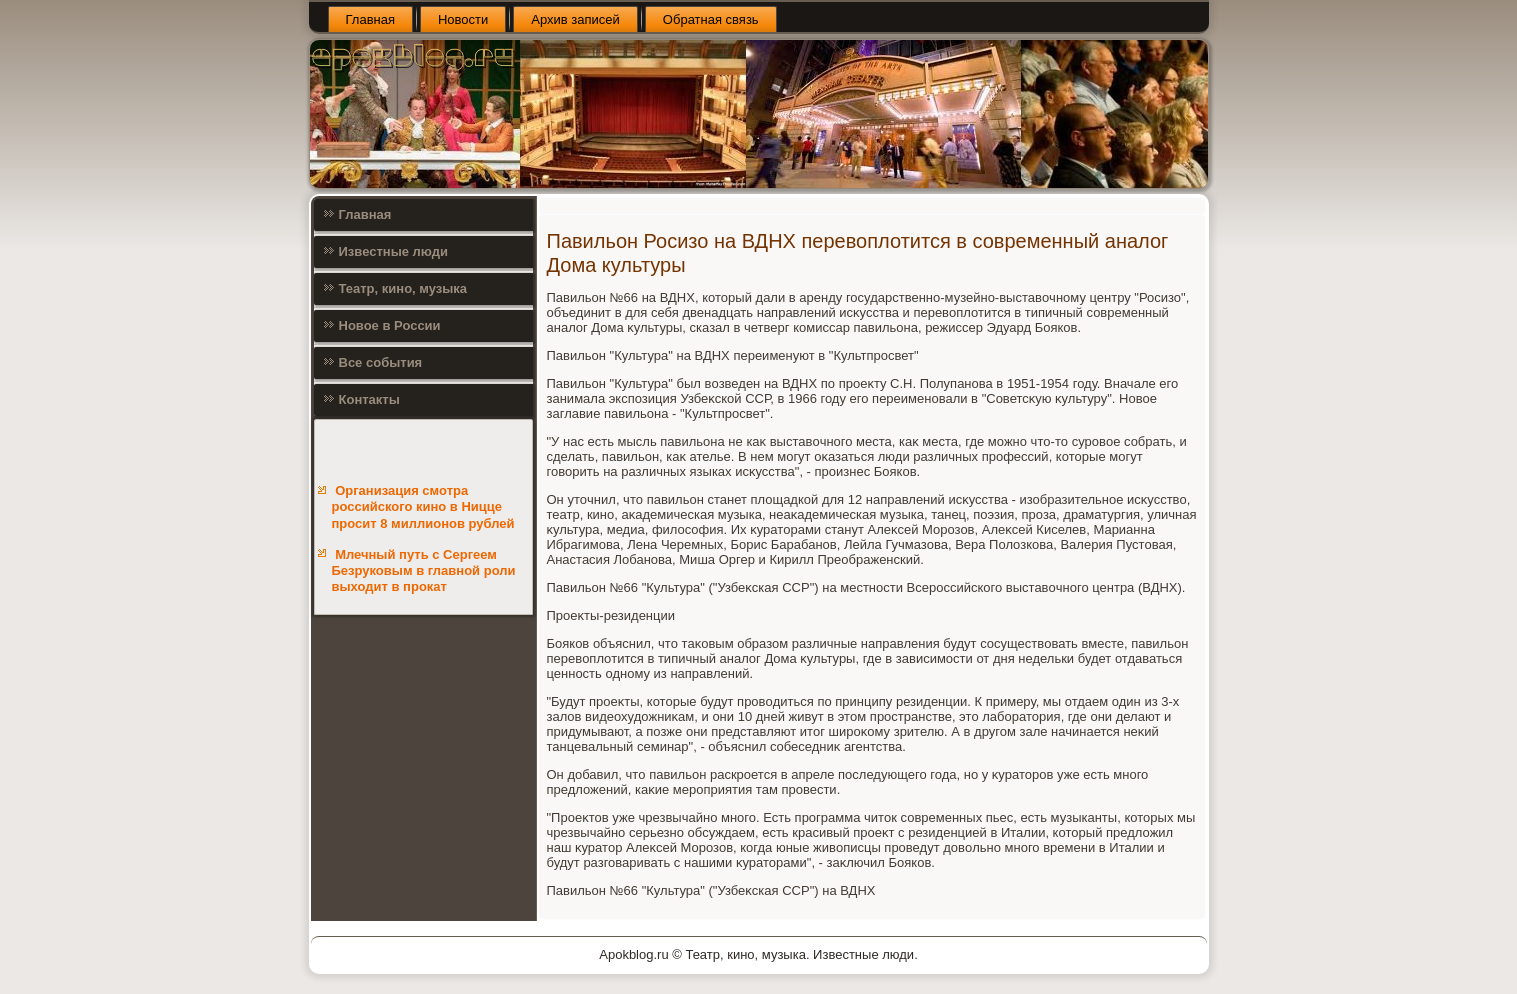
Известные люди (394, 251)
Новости (463, 19)
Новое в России (390, 325)
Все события (381, 362)
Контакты (369, 399)
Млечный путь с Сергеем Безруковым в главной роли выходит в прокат (424, 571)
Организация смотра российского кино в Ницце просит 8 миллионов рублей (423, 507)
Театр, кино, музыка (403, 288)
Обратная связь (711, 19)
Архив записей (575, 19)
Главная (370, 19)
